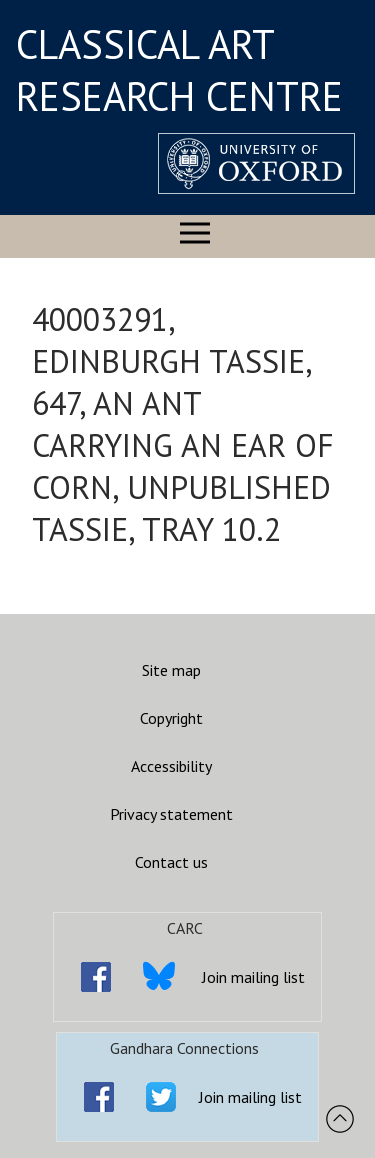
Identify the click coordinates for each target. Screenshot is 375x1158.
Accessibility (171, 766)
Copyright (171, 718)
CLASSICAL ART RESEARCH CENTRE (179, 70)
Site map (171, 670)
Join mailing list (253, 977)
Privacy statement (171, 814)
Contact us (171, 862)
